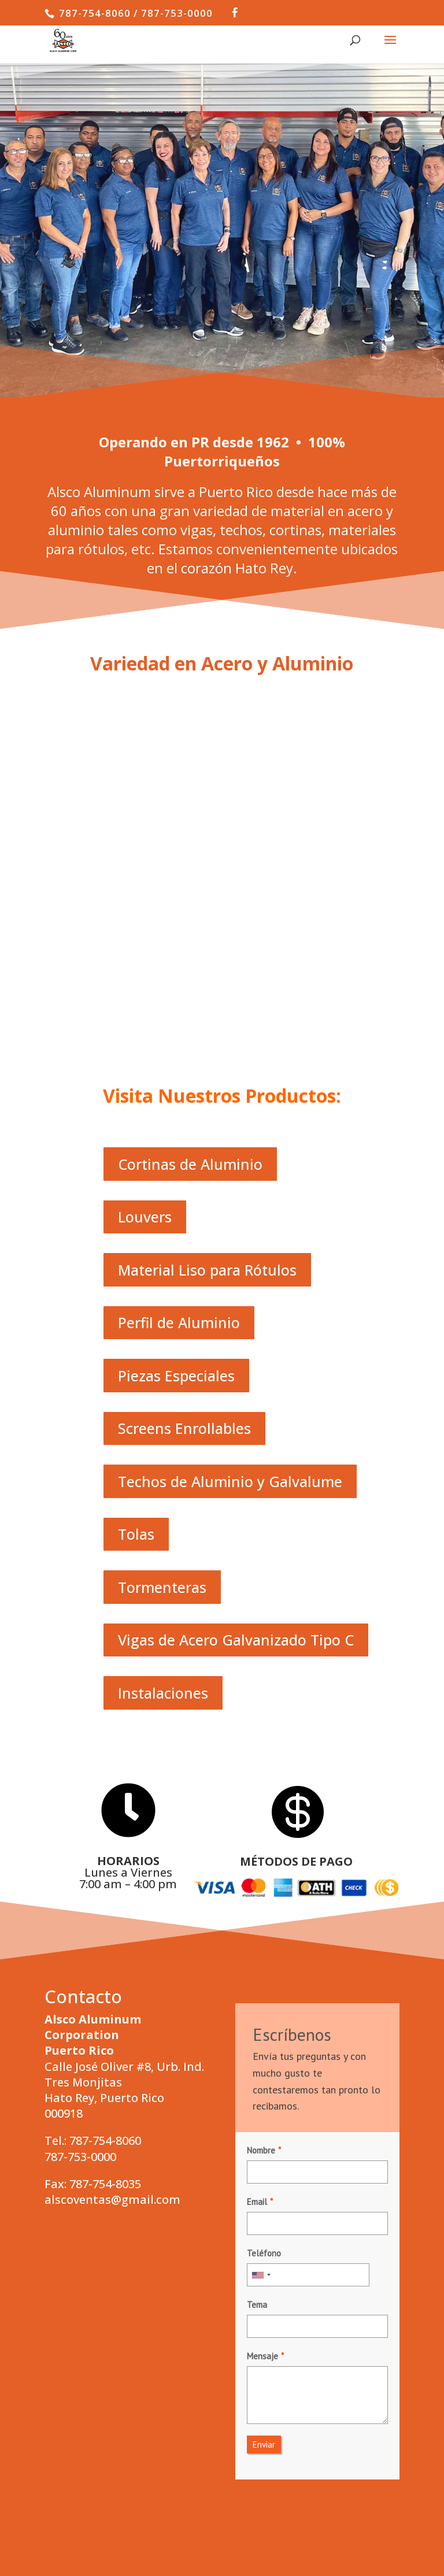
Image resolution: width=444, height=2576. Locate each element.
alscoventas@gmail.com (112, 1932)
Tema (257, 2037)
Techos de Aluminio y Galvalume (230, 1214)
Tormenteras (162, 1319)
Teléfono (264, 1985)
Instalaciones (163, 1425)
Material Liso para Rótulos (207, 1002)
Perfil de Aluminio (179, 1055)
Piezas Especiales (176, 1108)
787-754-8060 (105, 1873)
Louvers (145, 949)
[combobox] (260, 2007)
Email (257, 1934)
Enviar (264, 2176)
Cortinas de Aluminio (190, 896)
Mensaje (262, 2088)
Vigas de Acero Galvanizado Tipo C (236, 1372)
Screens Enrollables (184, 1161)
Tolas (136, 1267)
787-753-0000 (80, 1889)
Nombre (261, 1882)
